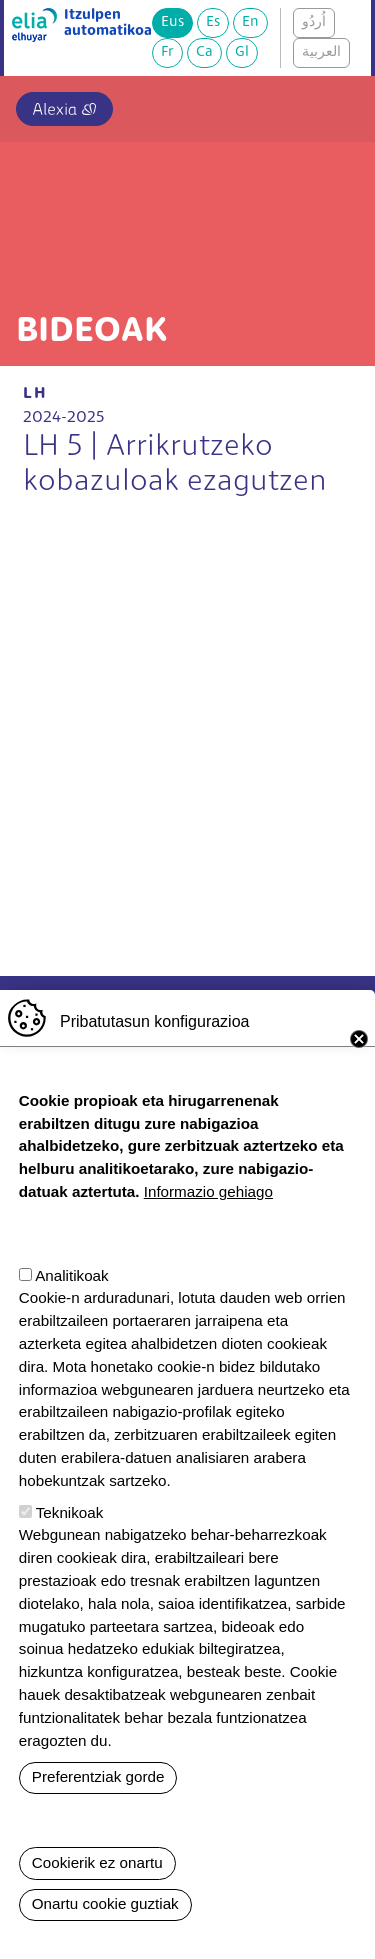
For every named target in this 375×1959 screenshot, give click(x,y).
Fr (167, 52)
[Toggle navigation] (338, 105)
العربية (321, 52)
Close (359, 1039)
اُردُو (314, 22)
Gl (242, 52)
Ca (204, 52)
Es (213, 22)
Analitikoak (71, 1275)
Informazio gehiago (208, 1191)
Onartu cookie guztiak (105, 1903)
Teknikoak (70, 1512)
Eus (172, 22)
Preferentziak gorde (98, 1776)
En (250, 22)
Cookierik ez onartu (97, 1862)
